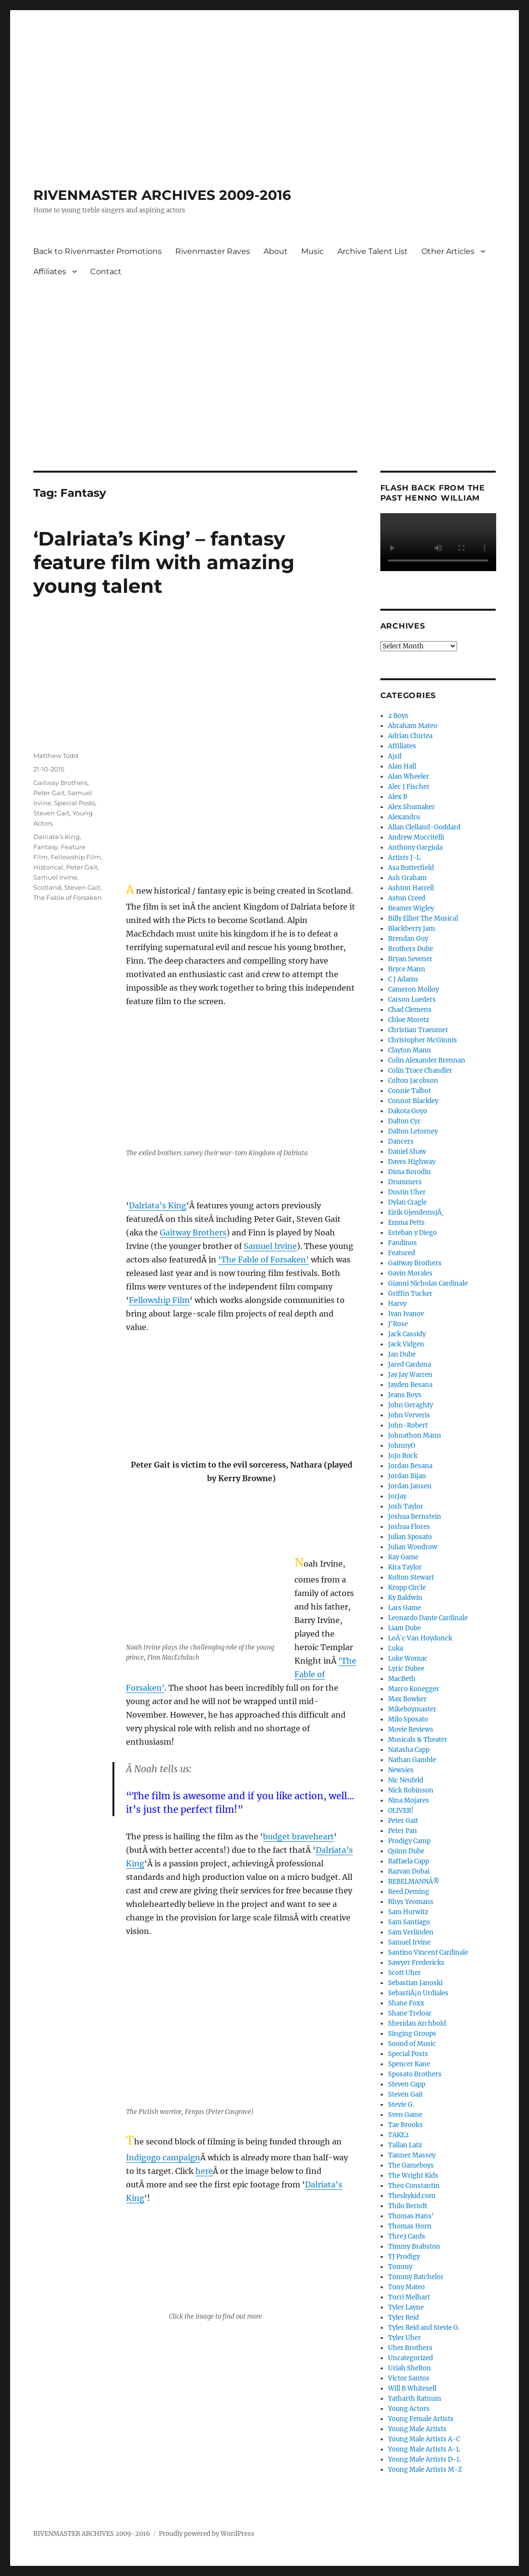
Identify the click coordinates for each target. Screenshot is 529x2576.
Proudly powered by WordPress (206, 2534)
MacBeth (402, 1679)
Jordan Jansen (410, 1486)
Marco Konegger (413, 1689)
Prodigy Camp (409, 1841)
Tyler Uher (404, 2338)
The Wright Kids (413, 2175)
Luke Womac (408, 1658)
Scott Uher (404, 1973)
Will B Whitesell (412, 2388)
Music (312, 251)
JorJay (397, 1496)
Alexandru (404, 817)
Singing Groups (412, 2034)
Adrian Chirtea (410, 736)
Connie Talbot (409, 1091)
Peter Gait (49, 793)
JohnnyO (401, 1446)
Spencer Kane (409, 2064)
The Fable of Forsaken (67, 897)
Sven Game (405, 2115)
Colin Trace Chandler (420, 1070)
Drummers (405, 1182)
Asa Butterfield (411, 868)
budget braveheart (298, 1836)
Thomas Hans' (411, 2216)
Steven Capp (406, 2084)
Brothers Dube (410, 949)
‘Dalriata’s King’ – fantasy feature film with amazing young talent (163, 562)
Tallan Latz (405, 2145)
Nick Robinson (410, 1790)
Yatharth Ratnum (414, 2398)
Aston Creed (406, 898)
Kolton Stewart (411, 1577)
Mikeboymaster (412, 1709)
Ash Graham (407, 878)
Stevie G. (401, 2104)
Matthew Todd (55, 755)
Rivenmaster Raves (212, 251)
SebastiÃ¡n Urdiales (418, 1993)
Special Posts (74, 803)
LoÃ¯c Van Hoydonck (420, 1638)
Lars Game (404, 1608)
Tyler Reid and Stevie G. (423, 2328)
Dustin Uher (407, 1192)
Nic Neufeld (405, 1780)
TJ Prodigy (404, 2257)
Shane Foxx (406, 2003)
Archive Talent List (372, 251)
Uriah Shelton (409, 2368)
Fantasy (45, 847)
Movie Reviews (410, 1729)
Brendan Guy (408, 939)
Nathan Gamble (412, 1760)
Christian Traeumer (418, 1030)
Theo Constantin (414, 2186)
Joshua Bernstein (414, 1516)
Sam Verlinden (410, 1932)
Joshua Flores (409, 1527)
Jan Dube (402, 1354)
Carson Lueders (412, 999)
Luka (395, 1648)
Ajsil (395, 756)
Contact (106, 271)
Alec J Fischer (409, 787)
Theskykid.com (411, 2196)
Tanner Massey (411, 2155)
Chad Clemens (410, 1010)
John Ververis (409, 1415)
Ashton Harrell (411, 888)
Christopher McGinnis (422, 1040)
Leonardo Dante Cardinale (428, 1618)
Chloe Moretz (408, 1020)
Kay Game (403, 1557)
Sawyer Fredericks (416, 1963)
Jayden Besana (410, 1385)
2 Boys (398, 716)
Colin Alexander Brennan (426, 1060)
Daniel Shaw (407, 1152)
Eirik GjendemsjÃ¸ (416, 1212)
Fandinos (402, 1243)
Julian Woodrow (412, 1547)
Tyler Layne (406, 2307)
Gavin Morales (410, 1273)
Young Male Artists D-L (424, 2459)
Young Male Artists (417, 2429)
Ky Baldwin (405, 1598)
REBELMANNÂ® (414, 1881)
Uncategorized (410, 2358)
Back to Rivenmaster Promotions (97, 251)
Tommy (400, 2267)
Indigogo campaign (163, 2157)
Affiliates (49, 271)
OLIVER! (401, 1810)
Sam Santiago (409, 1922)
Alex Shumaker (411, 807)
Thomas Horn (410, 2226)
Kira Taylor (405, 1567)
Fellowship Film (159, 1300)
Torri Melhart (409, 2297)
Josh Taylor (405, 1506)
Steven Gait (51, 813)
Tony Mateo (406, 2287)
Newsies (401, 1770)
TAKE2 (398, 2135)
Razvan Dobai (409, 1871)
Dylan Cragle (407, 1202)
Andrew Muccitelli (416, 837)
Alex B (397, 797)
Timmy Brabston (414, 2246)
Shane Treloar (410, 2013)
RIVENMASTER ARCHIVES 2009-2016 (162, 195)
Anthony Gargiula (415, 847)
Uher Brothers (410, 2348)
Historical (48, 867)
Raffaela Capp (408, 1861)
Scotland (47, 887)
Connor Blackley (413, 1101)
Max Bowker (407, 1699)
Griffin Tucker (410, 1293)
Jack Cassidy (407, 1334)
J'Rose (398, 1324)
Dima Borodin (409, 1172)
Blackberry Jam (411, 928)
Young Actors (409, 2409)
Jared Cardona (409, 1364)
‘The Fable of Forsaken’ (263, 1259)
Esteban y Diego (412, 1233)
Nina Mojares (408, 1800)
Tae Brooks (405, 2125)
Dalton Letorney (413, 1131)
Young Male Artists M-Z (425, 2469)
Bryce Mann (406, 969)
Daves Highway (411, 1162)
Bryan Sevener (410, 959)
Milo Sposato (408, 1719)
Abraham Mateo (412, 726)
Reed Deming (408, 1892)
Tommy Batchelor (416, 2277)
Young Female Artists (421, 2419)
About (276, 251)
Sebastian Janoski (415, 1983)
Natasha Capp (409, 1750)
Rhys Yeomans (410, 1902)
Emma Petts (406, 1222)
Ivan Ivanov (406, 1314)
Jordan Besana (410, 1466)
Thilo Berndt (407, 2206)
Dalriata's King (56, 836)
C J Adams (403, 979)
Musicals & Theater (417, 1740)
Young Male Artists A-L (424, 2449)
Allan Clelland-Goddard (424, 827)
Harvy (397, 1304)
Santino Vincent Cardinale (428, 1952)
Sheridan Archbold (417, 2023)
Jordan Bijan (407, 1476)
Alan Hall (402, 766)
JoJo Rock (403, 1456)
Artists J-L (404, 858)
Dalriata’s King (157, 1205)
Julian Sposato (410, 1537)
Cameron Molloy (413, 989)
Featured (401, 1253)
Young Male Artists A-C (424, 2439)
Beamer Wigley (411, 908)
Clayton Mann (409, 1050)
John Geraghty (410, 1405)
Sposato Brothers (415, 2074)
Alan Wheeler (408, 776)
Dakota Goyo (407, 1111)
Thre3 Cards (406, 2236)
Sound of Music (412, 2044)
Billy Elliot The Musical (423, 918)
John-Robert (408, 1425)
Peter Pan (402, 1831)
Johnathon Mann (414, 1435)
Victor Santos (409, 2378)
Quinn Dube (406, 1851)
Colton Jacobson (413, 1081)
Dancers (401, 1141)
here (204, 2171)
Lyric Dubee (406, 1669)
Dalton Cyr (404, 1121)
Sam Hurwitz (408, 1912)
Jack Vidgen (406, 1344)
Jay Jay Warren (410, 1375)
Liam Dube (404, 1628)
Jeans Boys (404, 1395)
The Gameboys (411, 2165)
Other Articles (447, 251)
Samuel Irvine (270, 1246)
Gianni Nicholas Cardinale (428, 1283)
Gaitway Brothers (193, 1232)
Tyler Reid (403, 2317)
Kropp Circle (407, 1587)
